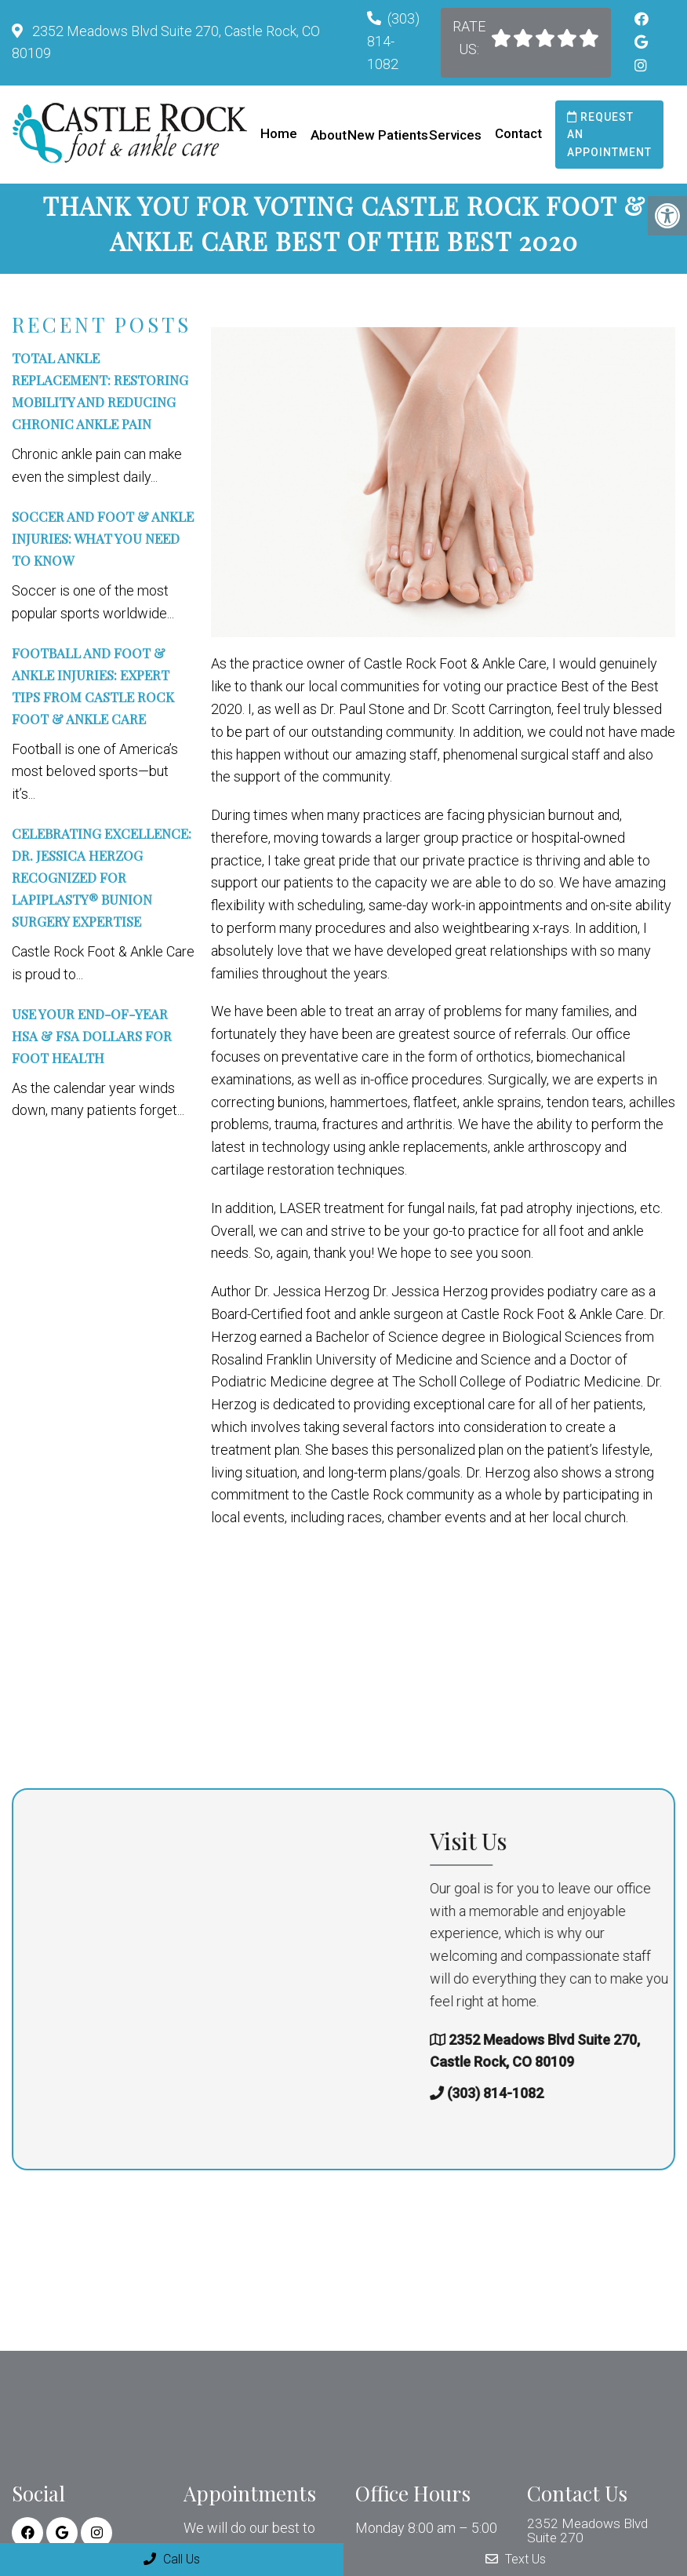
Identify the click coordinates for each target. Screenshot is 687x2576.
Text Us (515, 2559)
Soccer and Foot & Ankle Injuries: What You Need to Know (103, 549)
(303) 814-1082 (393, 41)
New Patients (387, 135)
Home (278, 133)
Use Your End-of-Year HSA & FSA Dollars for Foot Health (92, 1046)
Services (455, 135)
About (329, 135)
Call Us (172, 2559)
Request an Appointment (609, 134)
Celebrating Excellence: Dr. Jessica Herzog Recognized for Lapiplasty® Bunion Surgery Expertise (101, 888)
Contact (518, 133)
